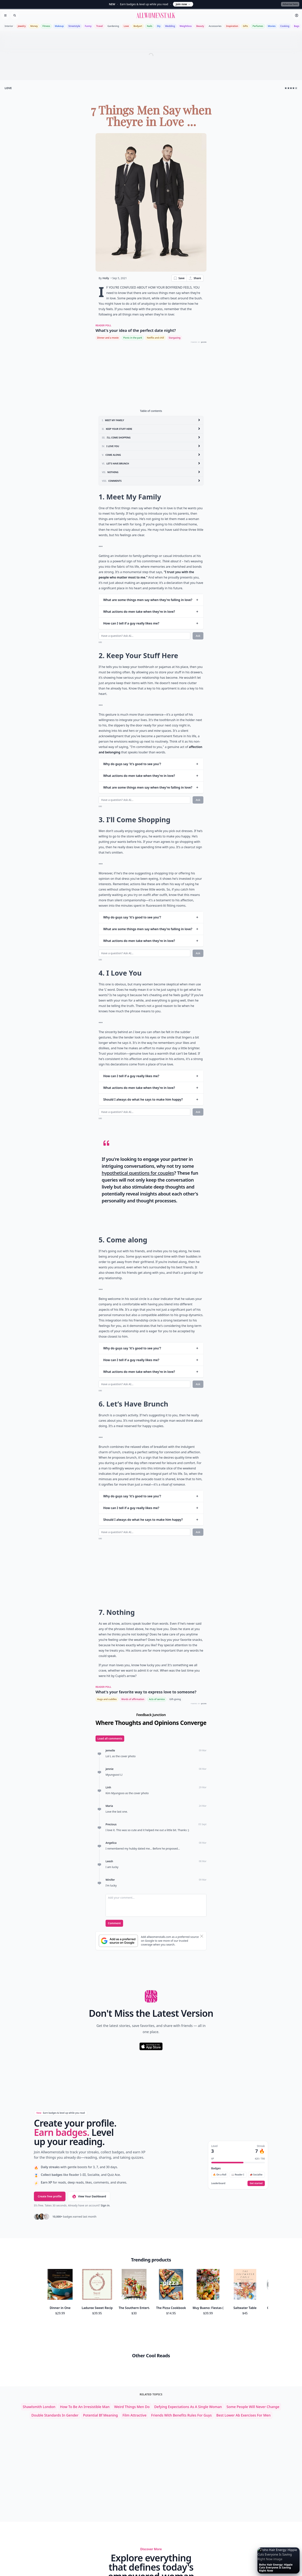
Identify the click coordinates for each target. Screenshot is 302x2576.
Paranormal (153, 2552)
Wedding (170, 26)
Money (34, 26)
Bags (296, 26)
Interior (9, 26)
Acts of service (157, 1558)
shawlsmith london (39, 2266)
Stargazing (174, 337)
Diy (158, 26)
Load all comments (109, 1597)
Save (179, 278)
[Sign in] (296, 15)
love (8, 88)
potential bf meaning (100, 2274)
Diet (116, 2521)
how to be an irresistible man (85, 2266)
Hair (245, 2529)
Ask (198, 612)
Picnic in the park (132, 337)
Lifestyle (247, 2536)
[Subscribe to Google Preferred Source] (118, 1800)
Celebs (182, 2513)
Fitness (46, 26)
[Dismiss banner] (202, 1795)
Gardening (113, 26)
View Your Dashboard (89, 2055)
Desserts (247, 2513)
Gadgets (151, 2529)
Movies (272, 26)
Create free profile (50, 2055)
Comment (114, 1782)
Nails (149, 26)
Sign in (105, 2064)
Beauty (200, 26)
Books (150, 2513)
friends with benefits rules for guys (181, 2274)
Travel (99, 26)
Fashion (183, 2521)
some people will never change (252, 2266)
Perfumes (258, 26)
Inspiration (232, 26)
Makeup (59, 26)
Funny (88, 26)
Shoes (118, 2559)
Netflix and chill (155, 337)
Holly (105, 278)
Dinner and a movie (108, 337)
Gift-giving (175, 1558)
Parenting (184, 2552)
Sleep (181, 2559)
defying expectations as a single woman (188, 2266)
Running (247, 2552)
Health (118, 2536)
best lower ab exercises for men (243, 2274)
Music (246, 2544)
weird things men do (132, 2266)
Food (245, 2521)
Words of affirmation (132, 1558)
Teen (117, 2567)
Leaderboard (218, 2042)
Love (126, 26)
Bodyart (137, 26)
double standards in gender (54, 2274)
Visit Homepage (151, 2467)
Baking (214, 2506)
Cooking (284, 26)
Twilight (183, 2567)
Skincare (151, 2559)
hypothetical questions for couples (138, 1079)
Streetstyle (74, 26)
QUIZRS (203, 342)
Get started (256, 2042)
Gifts (245, 26)
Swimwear (248, 2559)
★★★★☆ (290, 88)
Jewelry (22, 26)
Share (195, 278)
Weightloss (186, 26)
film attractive (134, 2274)
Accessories (215, 26)
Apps (149, 2506)
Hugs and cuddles (107, 1558)
